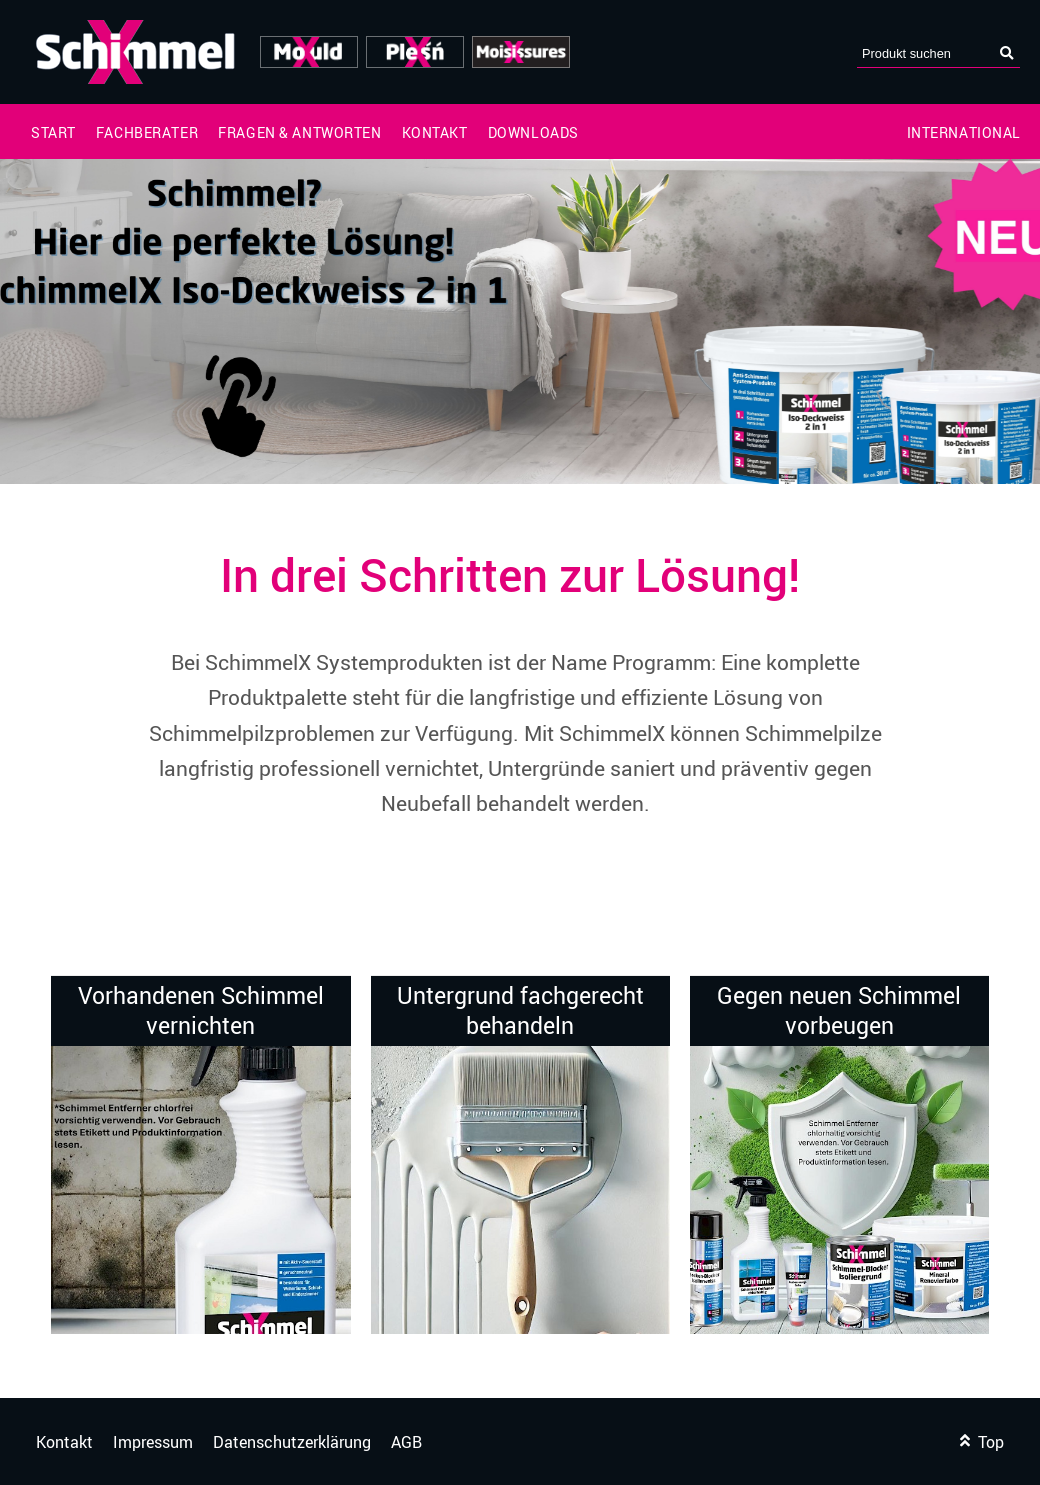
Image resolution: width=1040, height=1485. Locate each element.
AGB (406, 1442)
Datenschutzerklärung (292, 1442)
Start (53, 133)
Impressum (153, 1442)
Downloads (533, 133)
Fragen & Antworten (299, 133)
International (964, 133)
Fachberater (147, 133)
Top (982, 1442)
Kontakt (435, 133)
